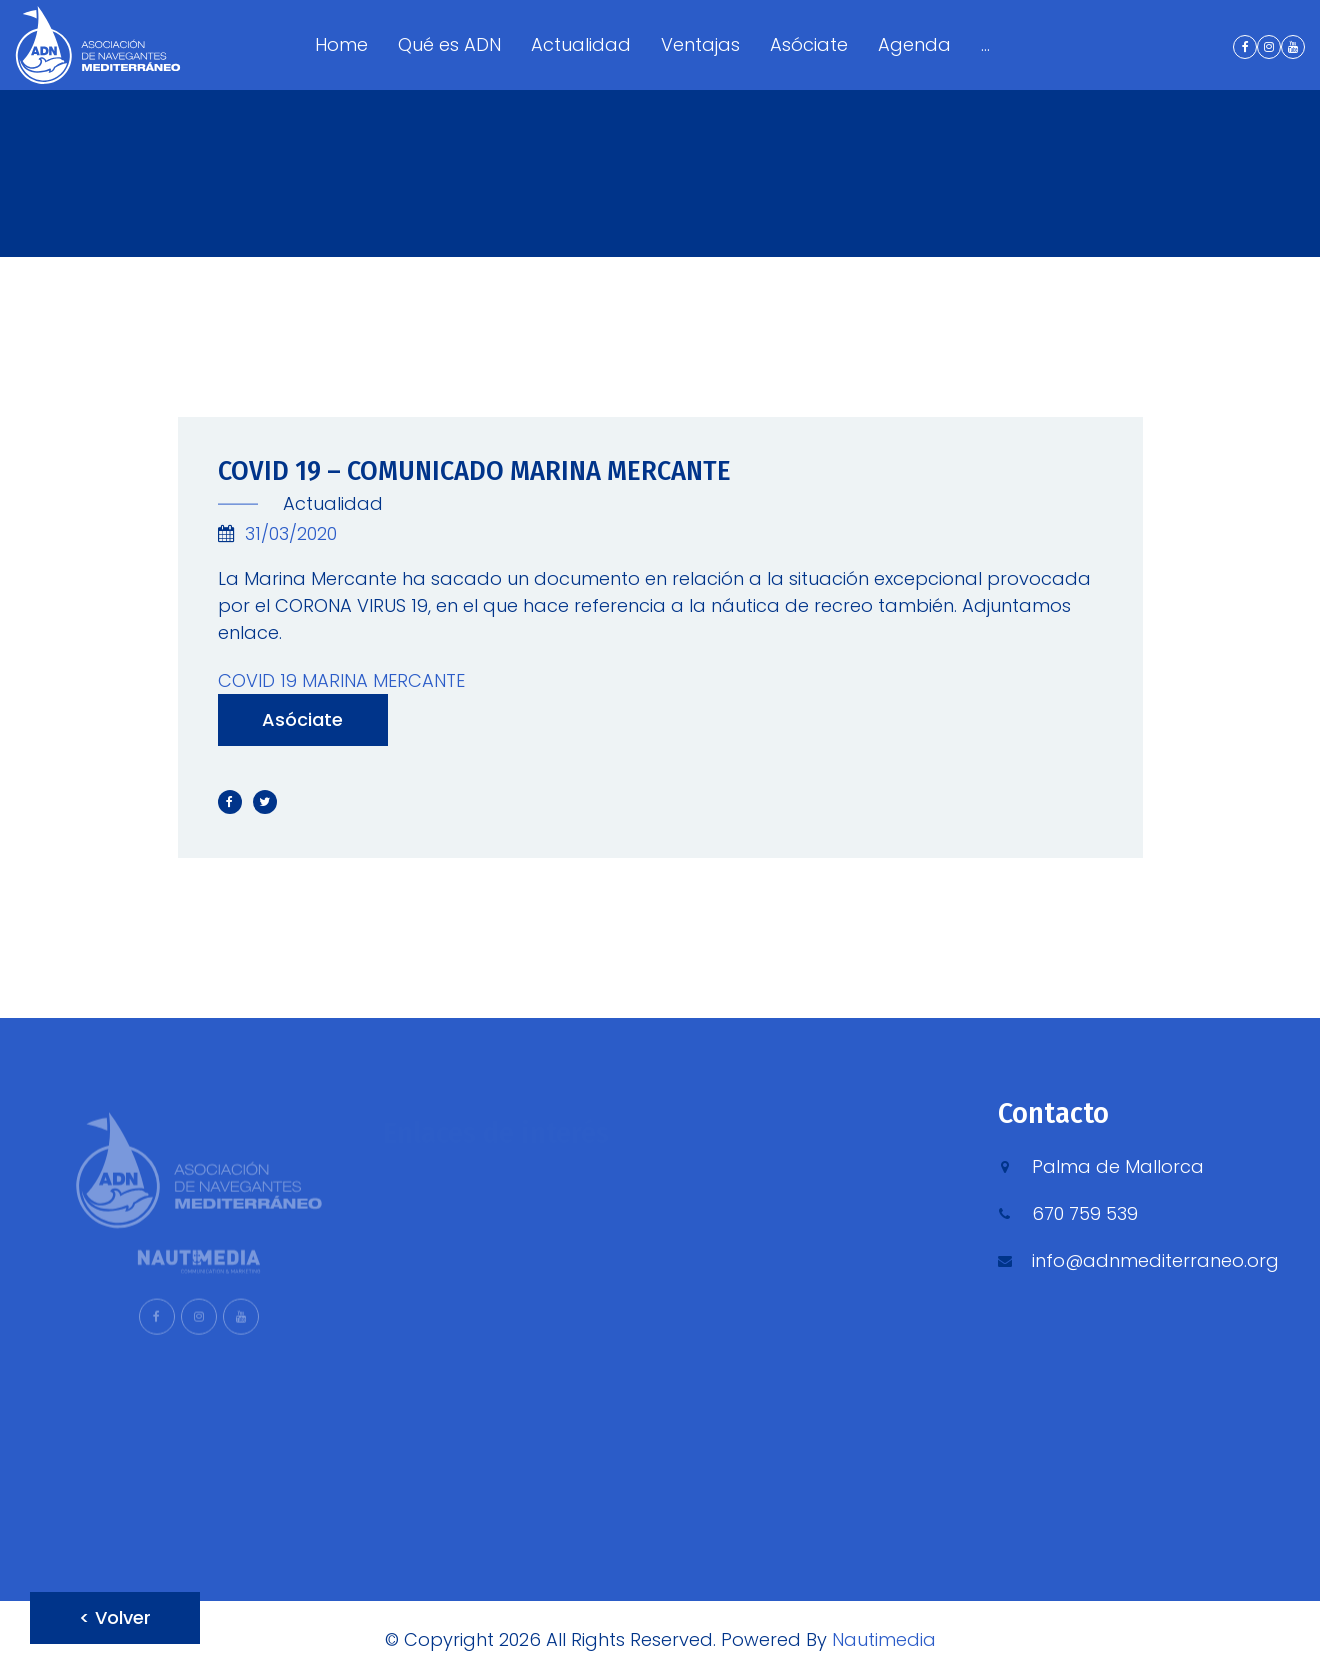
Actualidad (581, 44)
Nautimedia (884, 1639)
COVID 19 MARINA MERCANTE (341, 680)
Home (341, 44)
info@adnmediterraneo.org (1155, 1260)
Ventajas (700, 44)
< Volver (115, 1617)
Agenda (914, 44)
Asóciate (809, 44)
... (985, 44)
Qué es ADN (449, 44)
